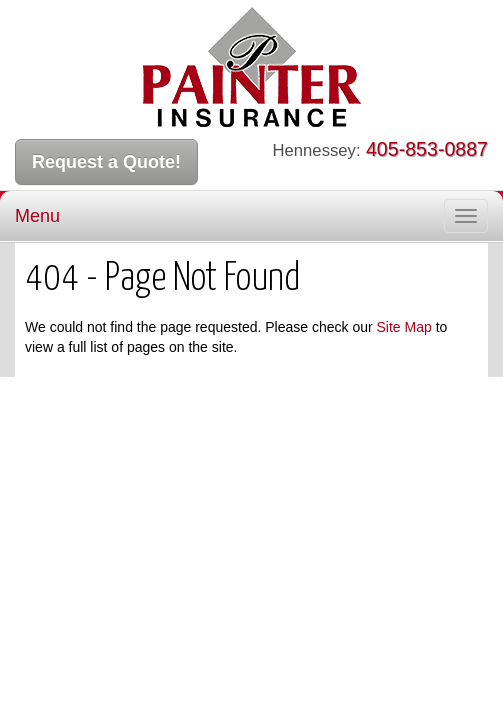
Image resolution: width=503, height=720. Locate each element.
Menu (37, 216)
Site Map (404, 327)
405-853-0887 (427, 149)
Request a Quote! (106, 162)
